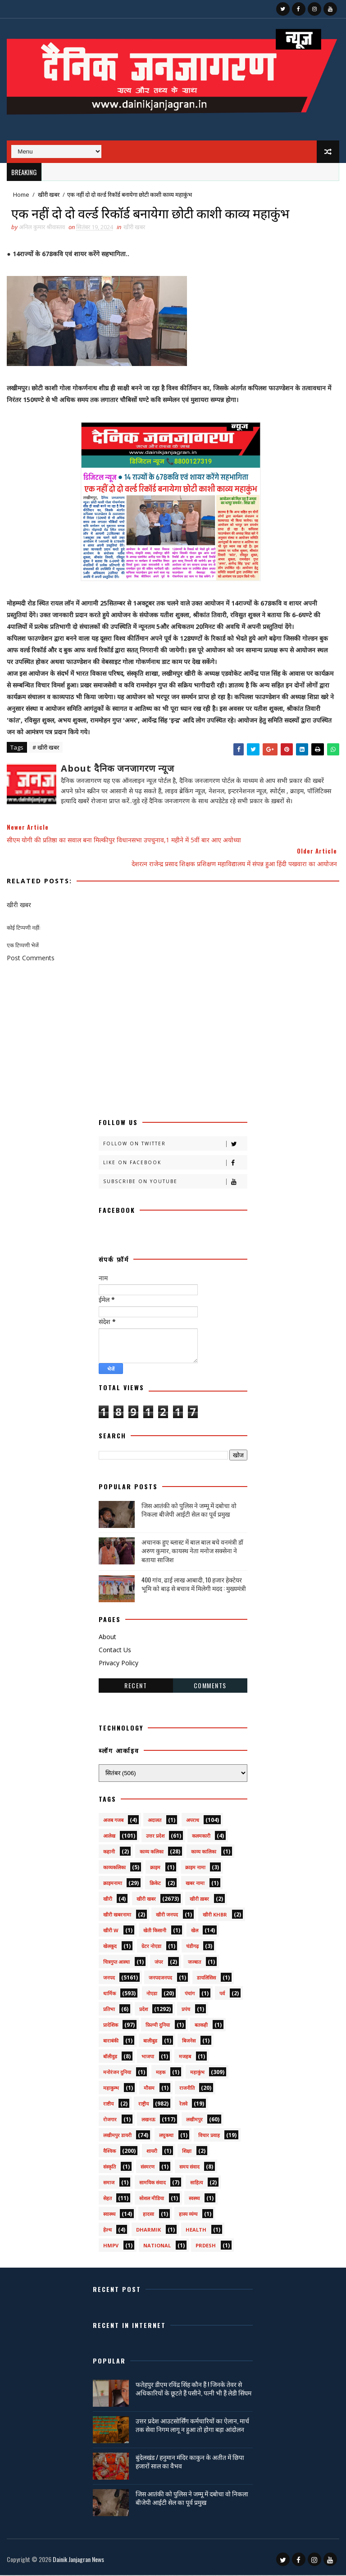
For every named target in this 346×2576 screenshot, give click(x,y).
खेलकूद (110, 1947)
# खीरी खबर (45, 748)
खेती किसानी (154, 1931)
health (196, 2231)
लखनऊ (148, 2120)
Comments (210, 1686)
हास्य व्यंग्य (188, 2215)
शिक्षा (186, 2152)
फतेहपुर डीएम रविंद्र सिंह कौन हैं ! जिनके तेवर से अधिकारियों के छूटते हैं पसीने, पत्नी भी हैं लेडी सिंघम (193, 2389)
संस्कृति (109, 2168)
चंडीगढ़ (192, 1947)
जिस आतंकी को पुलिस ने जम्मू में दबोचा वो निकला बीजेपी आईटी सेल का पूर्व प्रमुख (189, 1510)
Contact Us (115, 1650)
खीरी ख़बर (199, 1900)
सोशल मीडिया (151, 2199)
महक (160, 2073)
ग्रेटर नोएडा (151, 1947)
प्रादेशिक (110, 2026)
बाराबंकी (110, 2041)
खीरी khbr (215, 1915)
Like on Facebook (175, 1164)
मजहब (185, 2057)
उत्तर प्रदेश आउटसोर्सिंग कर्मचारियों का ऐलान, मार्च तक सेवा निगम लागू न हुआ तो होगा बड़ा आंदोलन (192, 2426)
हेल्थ (107, 2231)
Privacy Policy (118, 1663)
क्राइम (155, 1868)
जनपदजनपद (160, 1978)
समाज (108, 2183)
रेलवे (183, 2104)
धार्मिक (109, 1994)
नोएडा (151, 1994)
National (157, 2246)
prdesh (206, 2246)
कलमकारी (201, 1837)
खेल (194, 1931)
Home (21, 194)
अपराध (192, 1821)
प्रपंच (186, 2010)
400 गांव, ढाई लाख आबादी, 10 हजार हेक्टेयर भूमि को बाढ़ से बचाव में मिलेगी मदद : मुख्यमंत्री (193, 1585)
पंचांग (190, 1994)
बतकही (201, 2026)
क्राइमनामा (112, 1884)
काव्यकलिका (114, 1868)
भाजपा (147, 2057)
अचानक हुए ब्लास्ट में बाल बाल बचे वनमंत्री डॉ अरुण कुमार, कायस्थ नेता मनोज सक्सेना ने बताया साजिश (192, 1551)
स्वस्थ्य (194, 2199)
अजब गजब (113, 1821)
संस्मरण (148, 2168)
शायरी (151, 2152)
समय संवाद (189, 2168)
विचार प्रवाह (209, 2136)
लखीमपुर (194, 2120)
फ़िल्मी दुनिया (158, 2026)
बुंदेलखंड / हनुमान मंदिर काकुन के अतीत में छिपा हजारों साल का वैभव (190, 2462)
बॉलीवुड (110, 2057)
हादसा (148, 2215)
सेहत (107, 2199)
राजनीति (187, 2089)
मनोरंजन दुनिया (117, 2073)
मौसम (149, 2089)
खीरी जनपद (167, 1915)
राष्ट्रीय (143, 2104)
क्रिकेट (155, 1884)
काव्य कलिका (152, 1852)
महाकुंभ (197, 2073)
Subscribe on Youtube (175, 1183)
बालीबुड (150, 2041)
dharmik (148, 2231)
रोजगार (110, 2120)
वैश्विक (109, 2152)
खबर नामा (195, 1884)
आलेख (109, 1837)
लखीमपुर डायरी (117, 2136)
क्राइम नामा (195, 1868)
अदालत (154, 1821)
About (107, 1637)
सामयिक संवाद (152, 2183)
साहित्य (196, 2183)
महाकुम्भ (111, 2089)
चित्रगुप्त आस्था (116, 1963)
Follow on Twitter (175, 1145)
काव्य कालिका (203, 1852)
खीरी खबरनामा (117, 1915)
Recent (135, 1686)
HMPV (110, 2246)
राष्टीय (108, 2104)
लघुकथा (166, 2136)
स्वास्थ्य (109, 2215)
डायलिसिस (206, 1978)
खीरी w (110, 1931)
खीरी (107, 1900)
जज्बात (194, 1963)
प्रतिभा (109, 2010)
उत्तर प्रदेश (155, 1837)
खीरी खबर (48, 194)
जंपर (159, 1963)
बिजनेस (189, 2041)
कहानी (109, 1852)
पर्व (222, 1994)
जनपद (109, 1978)
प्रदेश (143, 2010)
